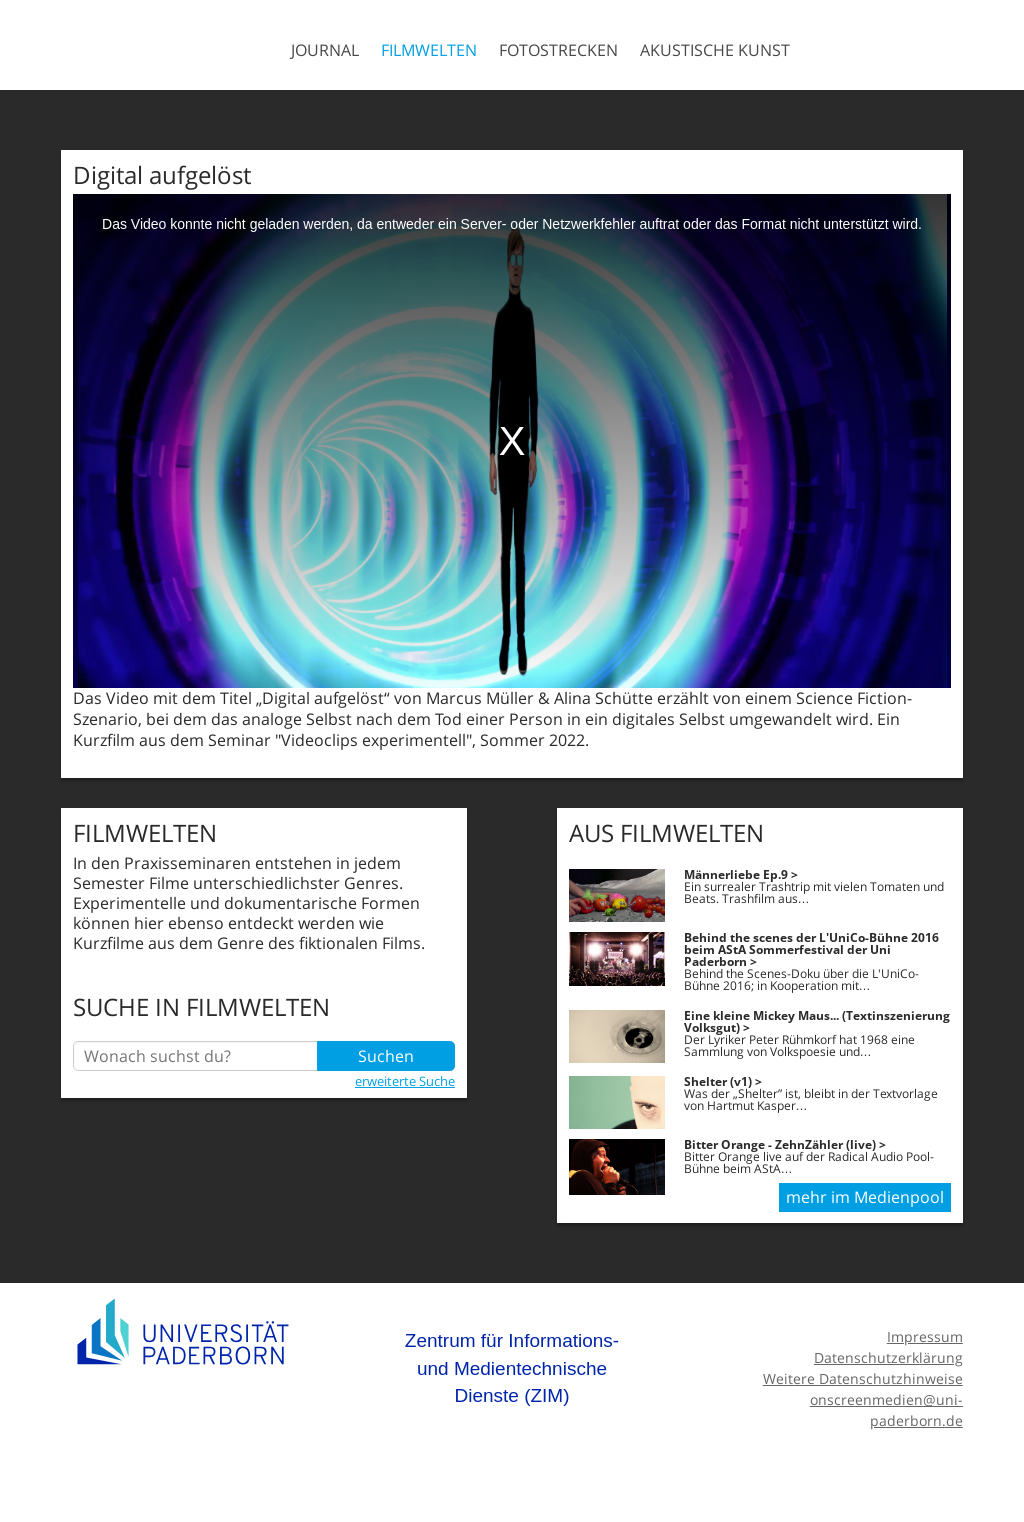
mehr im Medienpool (865, 1197)
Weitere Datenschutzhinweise (863, 1378)
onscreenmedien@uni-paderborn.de (886, 1410)
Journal (325, 50)
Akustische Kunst (715, 50)
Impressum (925, 1336)
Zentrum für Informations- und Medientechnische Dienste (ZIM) (512, 1368)
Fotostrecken (558, 50)
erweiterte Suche (405, 1081)
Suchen (386, 1056)
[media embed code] (512, 441)
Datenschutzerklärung (888, 1357)
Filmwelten (429, 50)
